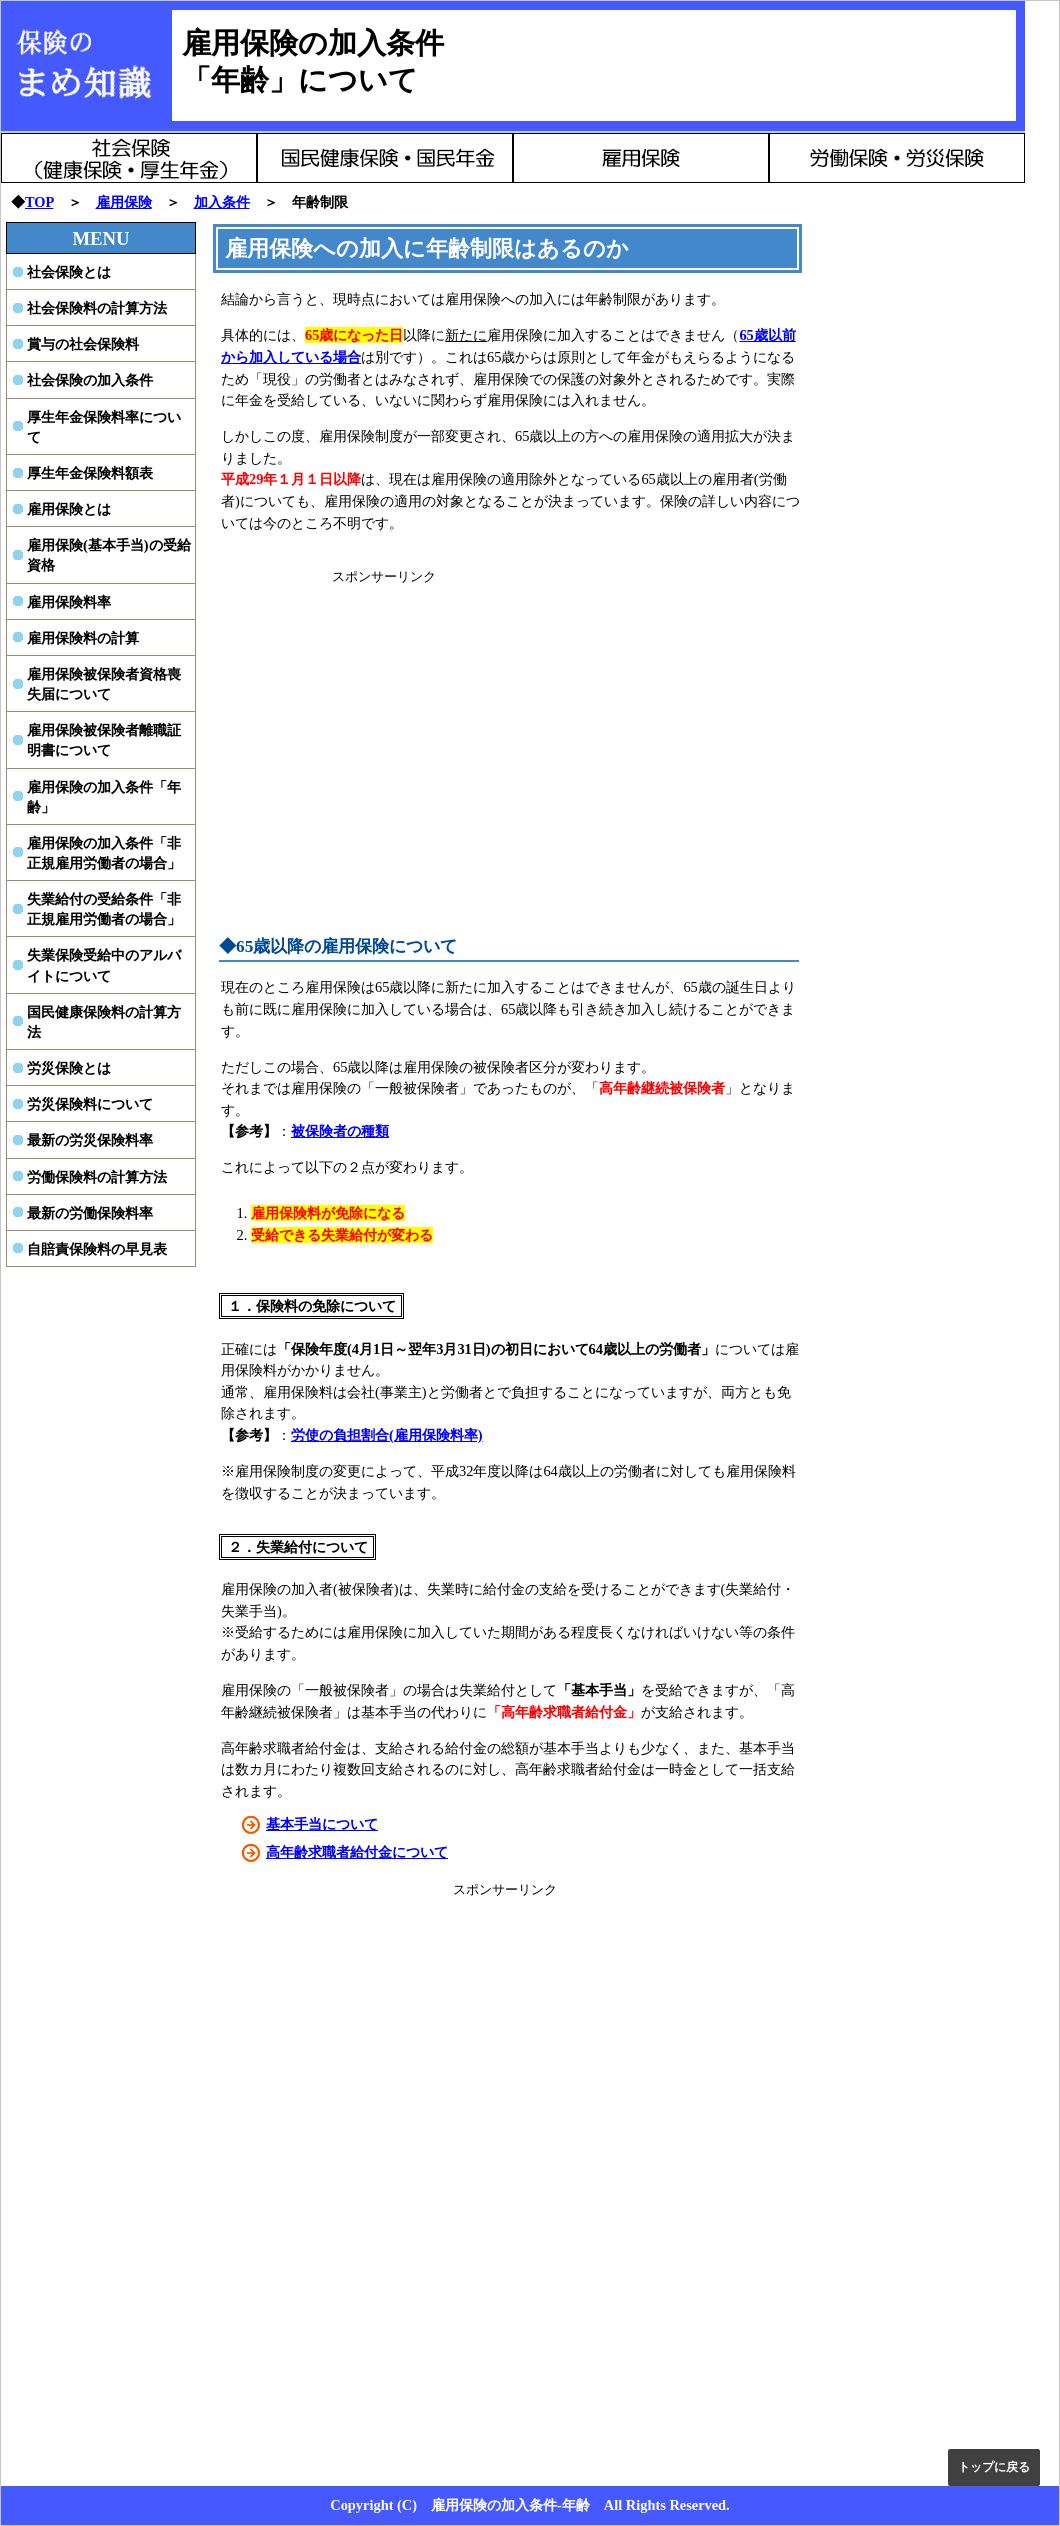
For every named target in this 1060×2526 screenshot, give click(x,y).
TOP (39, 202)
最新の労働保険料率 (90, 1213)
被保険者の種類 (340, 1131)
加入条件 (222, 202)
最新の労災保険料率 (90, 1140)
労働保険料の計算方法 (97, 1177)
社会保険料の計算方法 (97, 308)
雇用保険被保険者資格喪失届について (104, 684)
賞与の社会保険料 (83, 344)
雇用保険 (124, 202)
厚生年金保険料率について (104, 427)
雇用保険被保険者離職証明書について (104, 740)
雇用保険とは (69, 509)
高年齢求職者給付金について (357, 1852)
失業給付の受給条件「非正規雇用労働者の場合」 (104, 909)
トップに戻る (994, 2467)
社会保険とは (69, 272)
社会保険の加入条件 (90, 380)
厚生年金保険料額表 (90, 473)
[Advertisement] (384, 726)
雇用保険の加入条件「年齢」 (104, 797)
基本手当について (322, 1824)
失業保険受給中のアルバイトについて (104, 965)
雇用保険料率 (69, 602)
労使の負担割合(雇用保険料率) (387, 1435)
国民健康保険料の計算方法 (104, 1022)
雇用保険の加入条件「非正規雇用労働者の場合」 (104, 853)
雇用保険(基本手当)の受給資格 (109, 555)
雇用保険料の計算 (83, 638)
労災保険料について (90, 1104)
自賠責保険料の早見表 (97, 1249)
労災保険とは (69, 1068)
